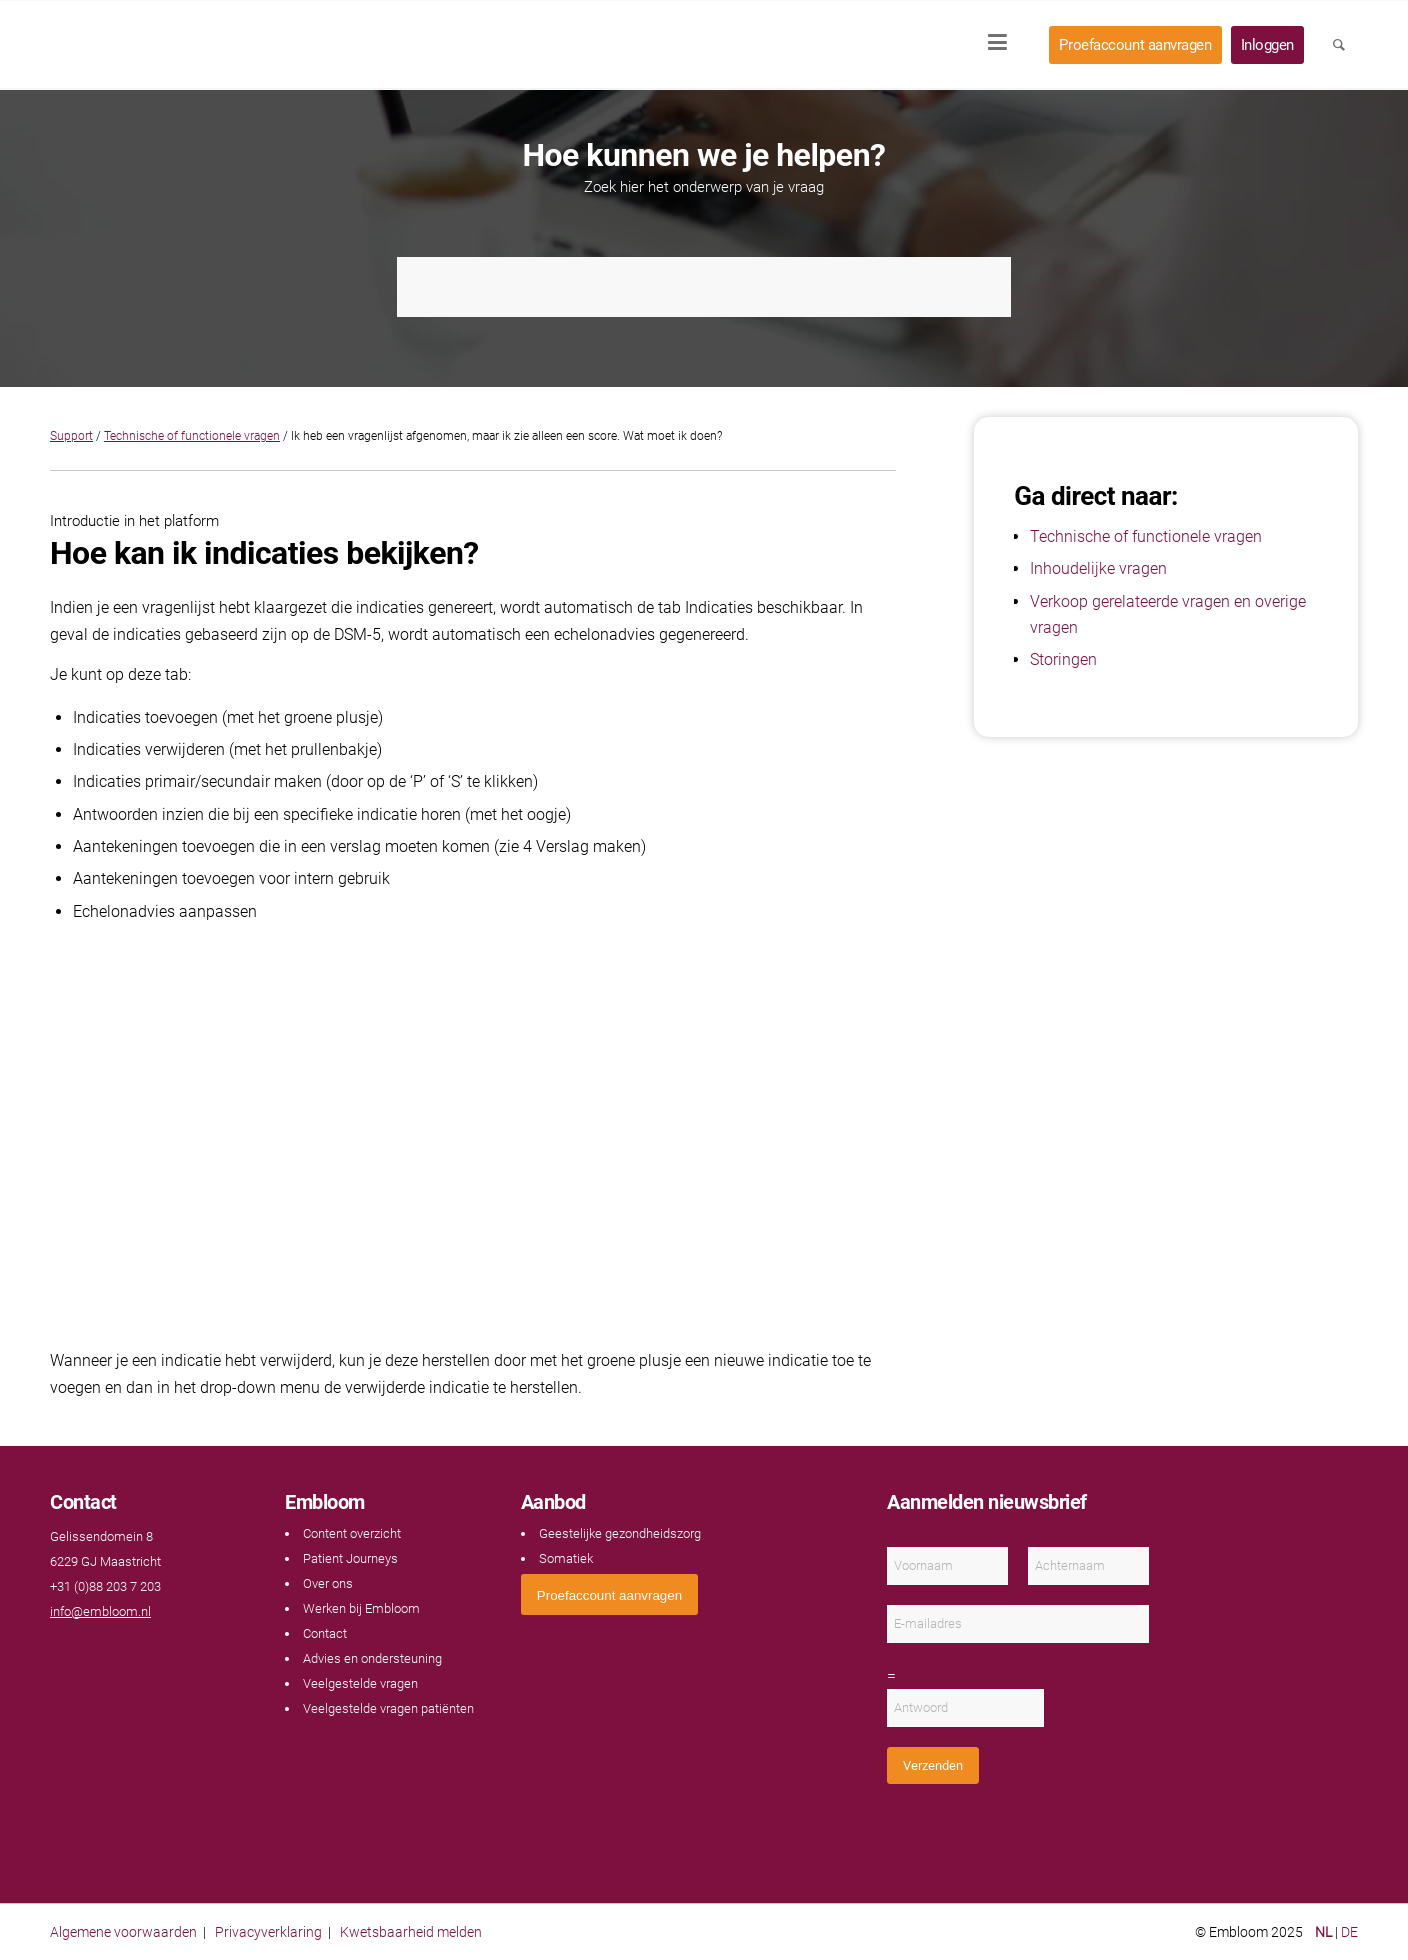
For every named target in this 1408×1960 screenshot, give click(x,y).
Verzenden (933, 1765)
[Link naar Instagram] (120, 1650)
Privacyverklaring (268, 1932)
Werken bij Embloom (361, 1608)
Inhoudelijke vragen (1098, 568)
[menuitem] (1004, 45)
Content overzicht (352, 1533)
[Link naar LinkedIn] (100, 1650)
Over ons (328, 1583)
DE (1349, 1932)
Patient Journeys (350, 1558)
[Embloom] (182, 45)
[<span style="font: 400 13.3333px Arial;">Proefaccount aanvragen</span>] (609, 1594)
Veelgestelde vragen (360, 1683)
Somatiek (566, 1558)
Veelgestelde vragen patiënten (388, 1708)
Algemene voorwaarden (123, 1932)
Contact (325, 1633)
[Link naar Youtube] (80, 1650)
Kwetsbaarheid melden (411, 1932)
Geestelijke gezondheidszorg (620, 1533)
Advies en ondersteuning (372, 1658)
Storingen (1063, 659)
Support (71, 436)
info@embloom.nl (100, 1611)
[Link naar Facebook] (60, 1650)
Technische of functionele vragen (192, 436)
